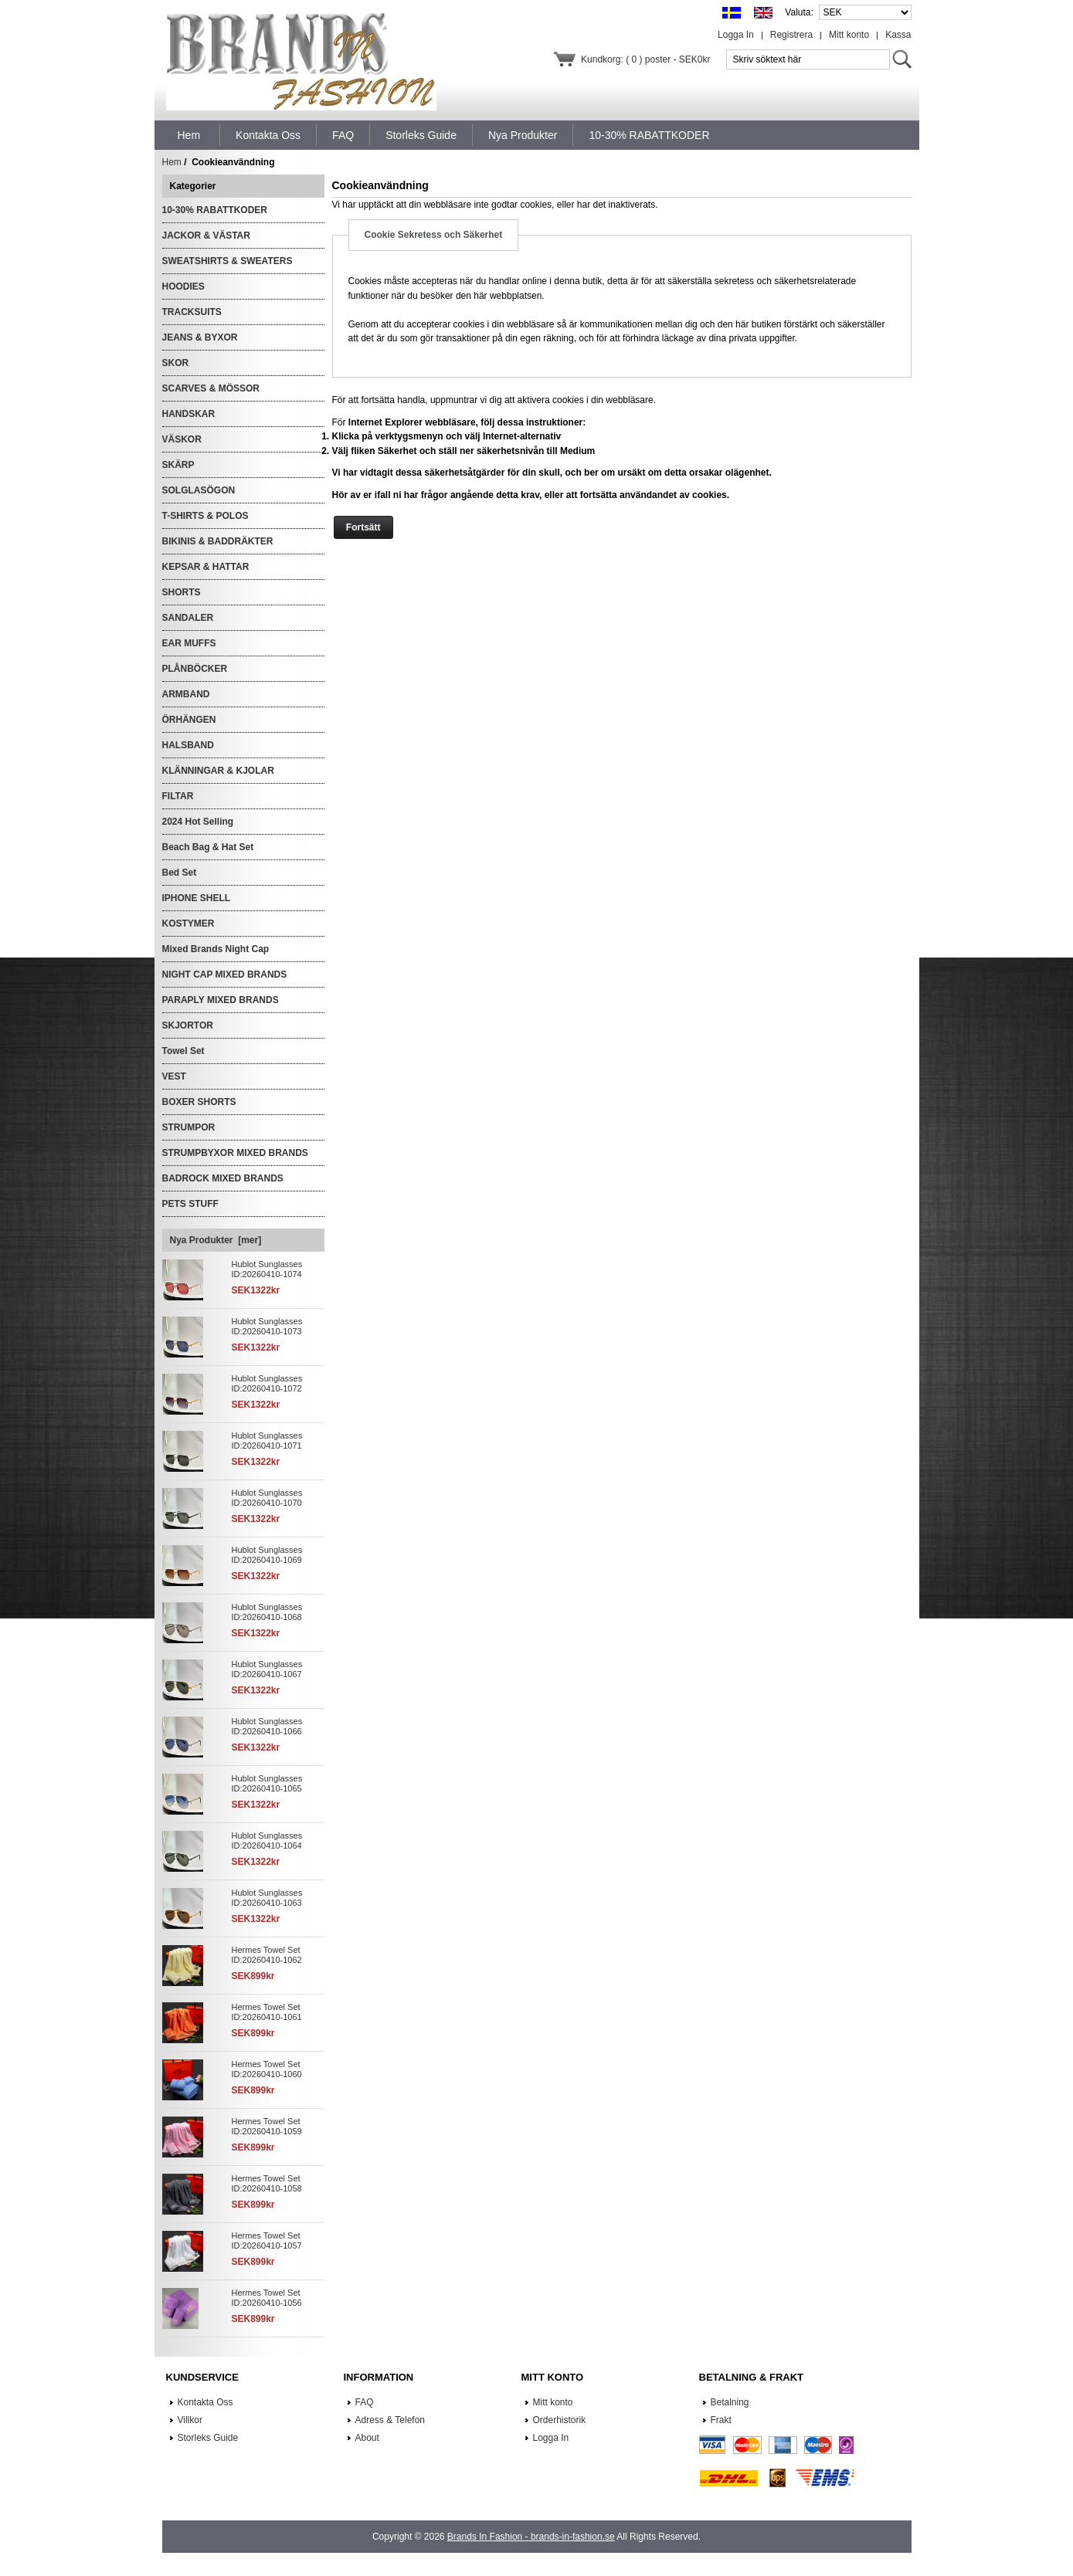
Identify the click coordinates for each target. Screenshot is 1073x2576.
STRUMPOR (189, 1127)
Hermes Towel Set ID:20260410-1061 (267, 2012)
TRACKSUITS (192, 312)
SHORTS (181, 592)
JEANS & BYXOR (200, 337)
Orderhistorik (559, 2420)
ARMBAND (186, 694)
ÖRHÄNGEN (189, 719)
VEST (174, 1076)
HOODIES (183, 286)
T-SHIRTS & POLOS (205, 515)
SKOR (175, 363)
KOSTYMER (188, 923)
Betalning (730, 2402)
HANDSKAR (189, 413)
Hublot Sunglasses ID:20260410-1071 (267, 1440)
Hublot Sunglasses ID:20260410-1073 (267, 1326)
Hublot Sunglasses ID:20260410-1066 (267, 1726)
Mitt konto (849, 34)
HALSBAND (188, 745)
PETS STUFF (190, 1203)
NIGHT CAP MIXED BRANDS (224, 974)
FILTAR (178, 796)
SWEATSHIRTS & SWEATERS (227, 261)
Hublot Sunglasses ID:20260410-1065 (267, 1783)
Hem (189, 135)
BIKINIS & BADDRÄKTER (217, 541)
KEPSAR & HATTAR (206, 566)
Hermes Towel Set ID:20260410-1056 (267, 2297)
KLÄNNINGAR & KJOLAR (218, 770)
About (367, 2437)
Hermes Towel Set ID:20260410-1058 (267, 2183)
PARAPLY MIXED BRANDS (220, 1000)
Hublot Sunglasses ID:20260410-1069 (267, 1554)
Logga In (736, 34)
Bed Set (179, 872)
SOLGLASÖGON (199, 490)
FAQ (364, 2402)
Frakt (721, 2420)
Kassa (898, 34)
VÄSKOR (182, 439)
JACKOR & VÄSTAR (206, 235)
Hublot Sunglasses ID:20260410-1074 (267, 1269)
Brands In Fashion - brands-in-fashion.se (531, 2536)
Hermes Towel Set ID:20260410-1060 (267, 2069)
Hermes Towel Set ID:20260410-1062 (267, 1954)
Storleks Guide (208, 2437)
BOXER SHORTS (199, 1101)
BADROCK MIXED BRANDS (223, 1178)
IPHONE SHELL (196, 898)
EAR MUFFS (189, 643)
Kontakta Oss (205, 2402)
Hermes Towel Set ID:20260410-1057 (267, 2240)
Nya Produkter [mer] (216, 1240)
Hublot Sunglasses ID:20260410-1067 (267, 1669)
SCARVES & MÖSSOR (211, 388)
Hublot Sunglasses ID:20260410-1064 (267, 1840)
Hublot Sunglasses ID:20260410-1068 (267, 1612)
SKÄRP (178, 464)
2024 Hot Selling (198, 821)
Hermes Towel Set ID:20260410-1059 (267, 2126)
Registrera (791, 34)
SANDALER (188, 617)
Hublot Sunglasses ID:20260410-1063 (267, 1897)
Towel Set (183, 1051)
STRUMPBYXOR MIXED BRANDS (235, 1152)
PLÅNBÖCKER (195, 668)
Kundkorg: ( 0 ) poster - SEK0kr (645, 59)
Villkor (190, 2420)
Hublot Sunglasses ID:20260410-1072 (267, 1383)
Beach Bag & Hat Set (208, 847)
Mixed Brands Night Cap (216, 949)
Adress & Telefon (390, 2420)
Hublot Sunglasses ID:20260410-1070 (267, 1497)
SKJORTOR (187, 1025)
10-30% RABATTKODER (214, 210)
